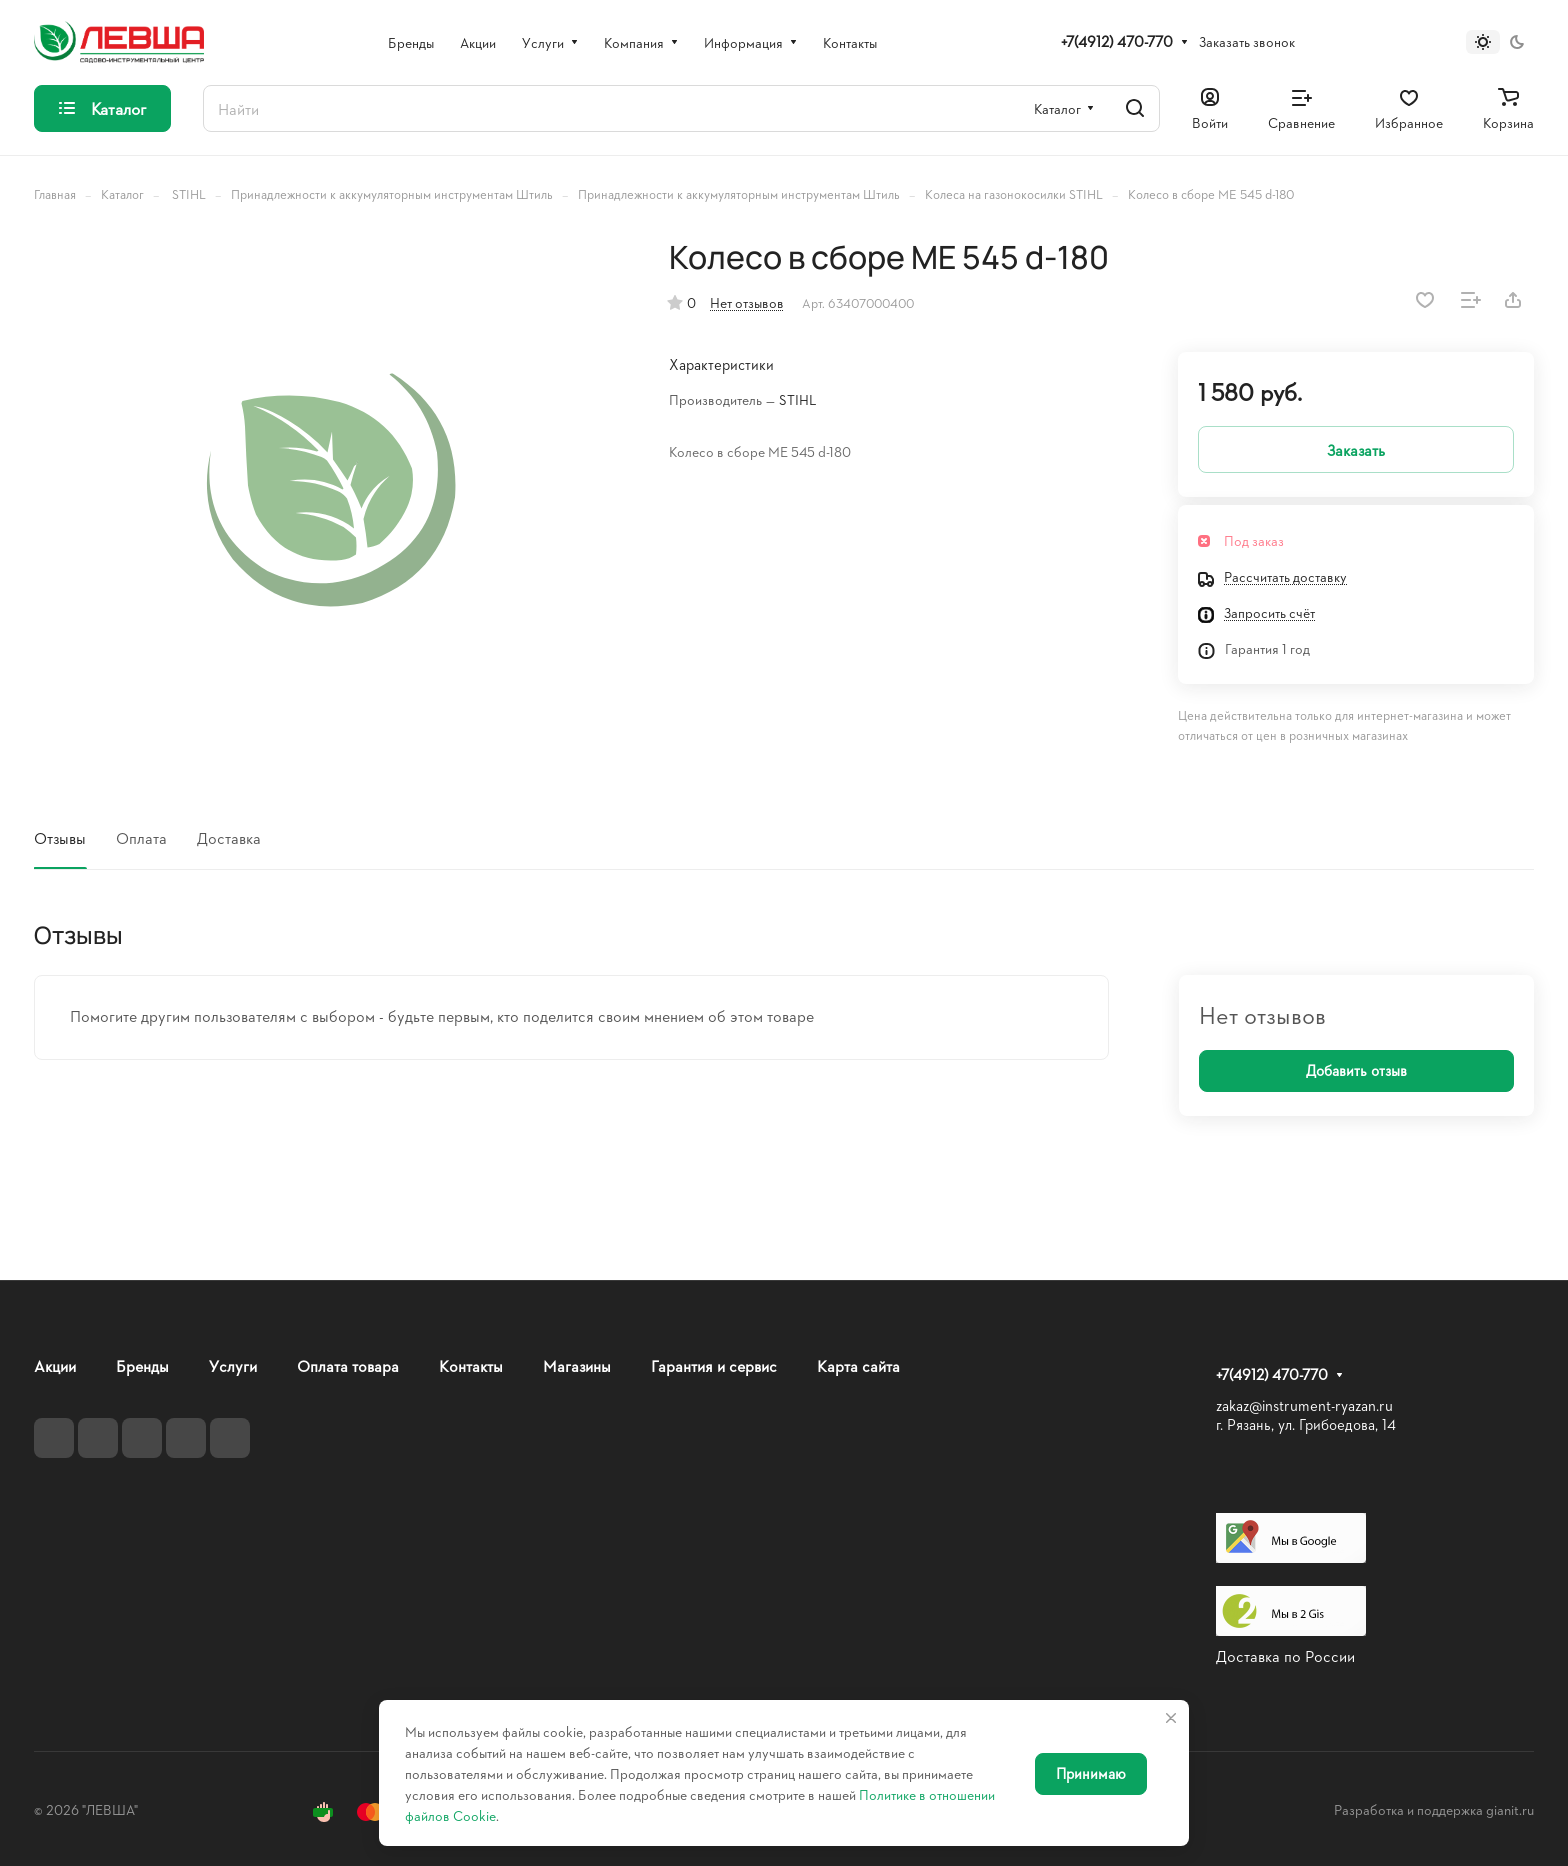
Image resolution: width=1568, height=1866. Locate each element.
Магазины (577, 1365)
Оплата (141, 837)
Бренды (142, 1365)
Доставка (229, 837)
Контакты (471, 1365)
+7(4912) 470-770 (1117, 42)
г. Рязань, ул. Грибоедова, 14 (1306, 1424)
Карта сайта (858, 1365)
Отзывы (60, 837)
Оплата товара (348, 1365)
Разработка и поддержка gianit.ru (1434, 1809)
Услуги (233, 1365)
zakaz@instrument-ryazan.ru (1304, 1405)
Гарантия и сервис (714, 1365)
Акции (55, 1365)
